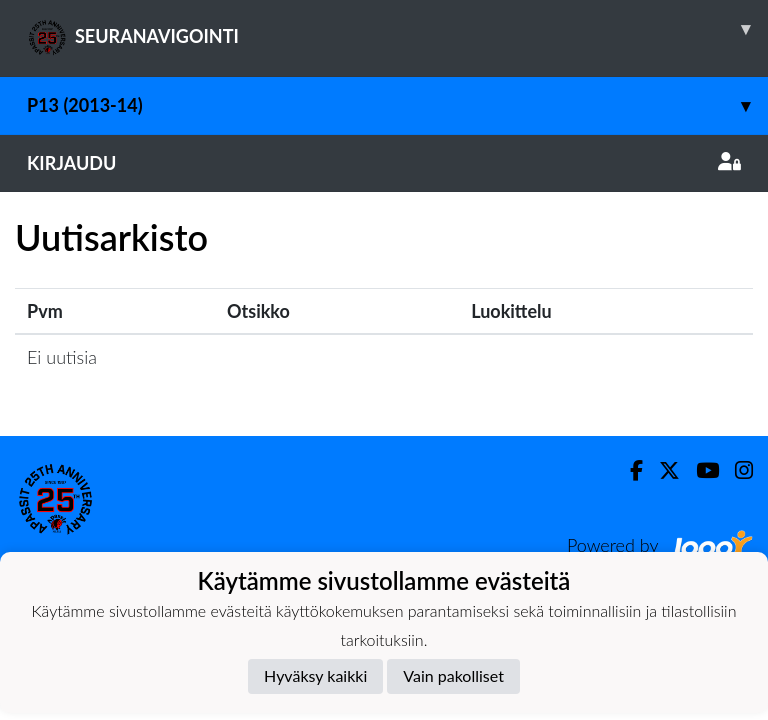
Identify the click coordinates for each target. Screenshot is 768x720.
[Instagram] (736, 470)
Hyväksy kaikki (315, 675)
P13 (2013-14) (397, 105)
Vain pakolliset (453, 675)
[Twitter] (661, 470)
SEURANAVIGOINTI (397, 29)
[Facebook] (628, 470)
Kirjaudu (384, 163)
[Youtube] (699, 470)
